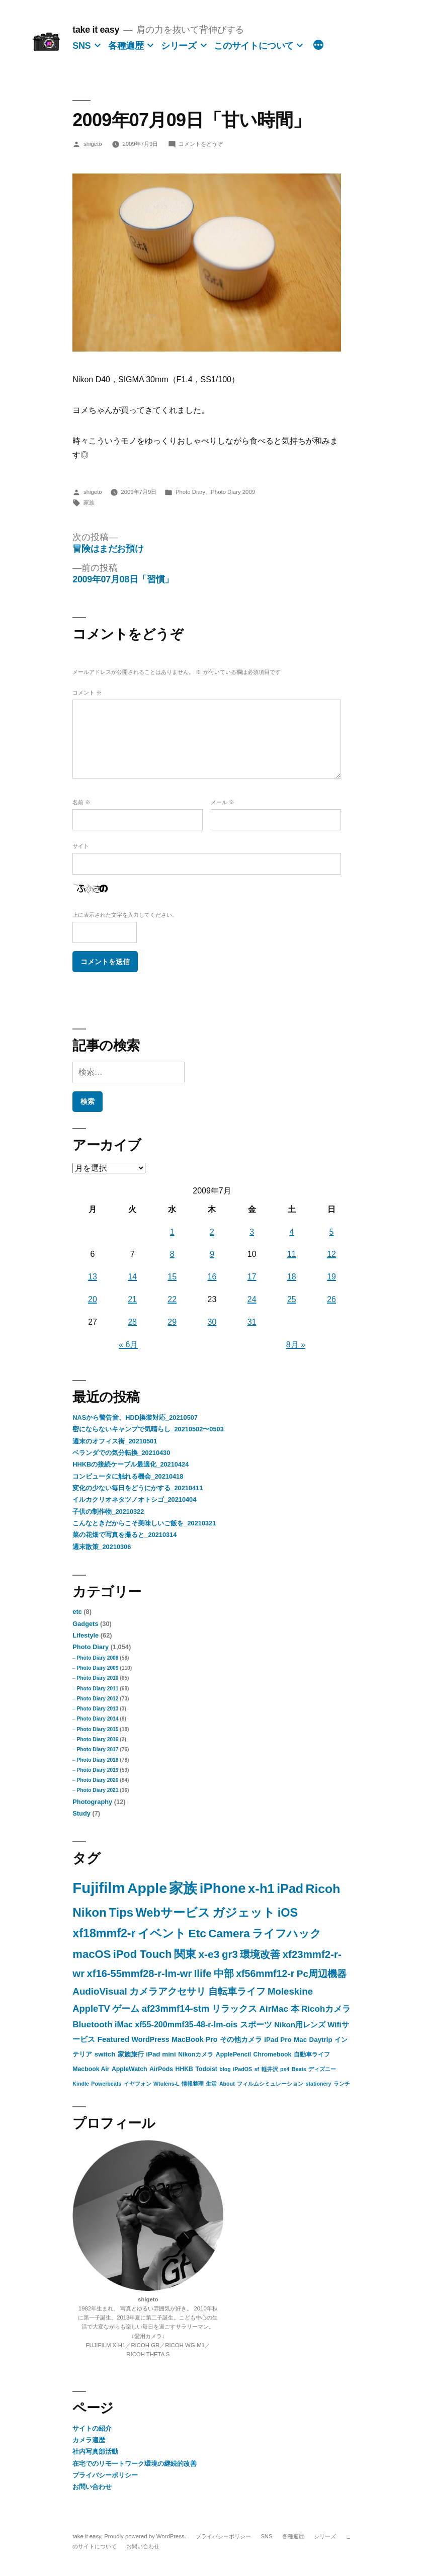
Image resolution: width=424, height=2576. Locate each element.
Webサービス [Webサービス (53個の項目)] (172, 1912)
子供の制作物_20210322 (108, 1511)
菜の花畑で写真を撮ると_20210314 (124, 1534)
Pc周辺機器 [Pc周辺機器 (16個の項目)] (322, 1973)
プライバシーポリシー (105, 2475)
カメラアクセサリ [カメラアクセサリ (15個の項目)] (167, 1991)
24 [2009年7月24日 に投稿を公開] (252, 1299)
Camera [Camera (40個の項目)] (229, 1933)
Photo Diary (190, 492)
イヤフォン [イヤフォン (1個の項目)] (137, 2084)
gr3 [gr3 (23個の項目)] (230, 1954)
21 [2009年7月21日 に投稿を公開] (132, 1299)
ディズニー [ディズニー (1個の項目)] (322, 2069)
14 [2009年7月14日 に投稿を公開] (132, 1276)
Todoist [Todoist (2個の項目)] (206, 2069)
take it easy (95, 30)
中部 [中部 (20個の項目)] (224, 1973)
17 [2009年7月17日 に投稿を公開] (252, 1276)
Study (81, 1813)
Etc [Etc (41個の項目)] (197, 1933)
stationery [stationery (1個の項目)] (318, 2084)
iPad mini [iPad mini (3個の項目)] (161, 2054)
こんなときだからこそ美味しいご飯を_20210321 (144, 1523)
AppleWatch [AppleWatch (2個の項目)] (129, 2069)
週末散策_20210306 (101, 1547)
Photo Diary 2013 (97, 1708)
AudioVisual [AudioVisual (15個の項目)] (99, 1991)
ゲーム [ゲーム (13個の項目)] (125, 2008)
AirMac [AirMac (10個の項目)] (273, 2009)
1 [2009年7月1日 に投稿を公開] (172, 1232)
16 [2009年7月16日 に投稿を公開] (212, 1276)
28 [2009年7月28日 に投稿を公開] (132, 1322)
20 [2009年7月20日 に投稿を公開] (92, 1299)
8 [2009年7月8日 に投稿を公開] (172, 1254)
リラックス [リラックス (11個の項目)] (234, 2009)
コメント (87, 693)
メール (222, 802)
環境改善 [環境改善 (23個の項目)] (260, 1954)
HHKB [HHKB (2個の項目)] (184, 2069)
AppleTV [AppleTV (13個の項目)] (91, 2008)
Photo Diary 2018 (97, 1760)
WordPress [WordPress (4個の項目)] (150, 2039)
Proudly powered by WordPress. (146, 2536)
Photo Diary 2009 (233, 492)
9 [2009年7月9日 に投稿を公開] (212, 1254)
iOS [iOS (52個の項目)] (288, 1912)
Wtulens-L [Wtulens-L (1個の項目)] (166, 2084)
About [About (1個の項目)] (227, 2084)
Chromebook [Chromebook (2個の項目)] (272, 2054)
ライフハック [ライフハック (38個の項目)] (286, 1933)
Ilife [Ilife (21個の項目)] (203, 1973)
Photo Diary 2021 (97, 1790)
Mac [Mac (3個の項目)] (300, 2039)
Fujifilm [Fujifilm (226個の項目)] (98, 1887)
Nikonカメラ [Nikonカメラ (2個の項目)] (195, 2054)
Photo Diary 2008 (97, 1658)
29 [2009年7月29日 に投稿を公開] (172, 1322)
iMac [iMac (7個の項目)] (124, 2024)
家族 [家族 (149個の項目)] (183, 1888)
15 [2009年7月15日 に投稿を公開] (172, 1276)
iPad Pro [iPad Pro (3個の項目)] (277, 2039)
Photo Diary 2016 (97, 1739)
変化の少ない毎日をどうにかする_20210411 (137, 1488)
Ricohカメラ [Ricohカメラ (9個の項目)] (326, 2009)
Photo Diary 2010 (97, 1678)
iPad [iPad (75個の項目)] (290, 1888)
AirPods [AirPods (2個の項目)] (161, 2069)
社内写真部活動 (95, 2451)
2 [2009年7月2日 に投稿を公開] (212, 1232)
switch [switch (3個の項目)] (105, 2054)
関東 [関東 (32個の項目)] (185, 1954)
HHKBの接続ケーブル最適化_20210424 (130, 1464)
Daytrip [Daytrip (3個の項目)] (320, 2039)
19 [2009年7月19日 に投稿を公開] (331, 1276)
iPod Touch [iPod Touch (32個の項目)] (142, 1954)
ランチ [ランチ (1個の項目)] (341, 2084)
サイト (80, 846)
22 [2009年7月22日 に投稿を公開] (172, 1299)
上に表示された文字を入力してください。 (125, 915)
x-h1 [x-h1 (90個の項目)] (261, 1888)
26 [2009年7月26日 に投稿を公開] (331, 1299)
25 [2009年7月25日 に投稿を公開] (291, 1299)
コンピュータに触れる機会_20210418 (127, 1476)
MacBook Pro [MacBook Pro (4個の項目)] (194, 2039)
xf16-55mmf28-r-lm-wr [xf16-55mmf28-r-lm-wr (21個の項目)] (139, 1973)
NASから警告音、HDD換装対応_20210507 (135, 1417)
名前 (81, 802)
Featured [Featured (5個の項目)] (113, 2039)
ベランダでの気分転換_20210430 (121, 1452)
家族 (89, 502)
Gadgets (85, 1623)
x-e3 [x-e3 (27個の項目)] (208, 1954)
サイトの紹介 (92, 2428)
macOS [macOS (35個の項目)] (91, 1954)
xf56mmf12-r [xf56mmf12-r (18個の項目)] (265, 1973)
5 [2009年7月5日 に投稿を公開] (331, 1232)
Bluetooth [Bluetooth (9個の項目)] (92, 2024)
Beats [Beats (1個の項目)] (299, 2069)
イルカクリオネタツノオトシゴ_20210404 (134, 1499)
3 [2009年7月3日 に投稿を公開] (251, 1232)
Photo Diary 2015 (97, 1729)
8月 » (295, 1344)
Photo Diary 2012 (97, 1698)
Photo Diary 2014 (97, 1719)
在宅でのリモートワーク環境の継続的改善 (134, 2463)
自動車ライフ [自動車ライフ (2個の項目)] (312, 2054)
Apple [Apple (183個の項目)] (147, 1888)
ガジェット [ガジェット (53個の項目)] (243, 1912)
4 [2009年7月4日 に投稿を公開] (291, 1232)
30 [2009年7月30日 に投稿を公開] (212, 1322)
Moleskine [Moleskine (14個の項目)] (290, 1991)
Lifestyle (85, 1635)
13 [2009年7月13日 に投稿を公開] (92, 1276)
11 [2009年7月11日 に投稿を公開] (291, 1254)
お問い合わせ (92, 2487)
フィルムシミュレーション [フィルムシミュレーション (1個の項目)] (270, 2084)
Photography (92, 1802)
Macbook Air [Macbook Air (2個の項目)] (90, 2069)
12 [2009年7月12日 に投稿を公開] (331, 1254)
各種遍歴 (126, 46)
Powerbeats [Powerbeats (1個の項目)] (106, 2084)
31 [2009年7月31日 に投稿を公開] (252, 1322)
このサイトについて (254, 46)
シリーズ (179, 46)
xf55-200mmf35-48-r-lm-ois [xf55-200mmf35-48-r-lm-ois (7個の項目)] (186, 2024)
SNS (81, 46)
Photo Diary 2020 (97, 1780)
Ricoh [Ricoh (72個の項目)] (323, 1889)
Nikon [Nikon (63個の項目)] (89, 1912)
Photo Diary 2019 (97, 1770)
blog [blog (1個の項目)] (225, 2069)
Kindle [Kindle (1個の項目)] (80, 2084)
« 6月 (128, 1344)
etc (77, 1611)
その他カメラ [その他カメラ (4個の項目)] (241, 2039)
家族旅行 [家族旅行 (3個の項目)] (131, 2054)
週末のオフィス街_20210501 (114, 1441)
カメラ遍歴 (88, 2440)
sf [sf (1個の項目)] (257, 2069)
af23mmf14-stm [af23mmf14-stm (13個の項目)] (176, 2008)
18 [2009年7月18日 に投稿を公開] (291, 1276)
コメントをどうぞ (201, 144)
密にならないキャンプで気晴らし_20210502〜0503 (148, 1429)
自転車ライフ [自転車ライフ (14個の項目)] (237, 1991)
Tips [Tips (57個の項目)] (121, 1912)
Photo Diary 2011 (97, 1688)
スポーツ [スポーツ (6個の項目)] (256, 2024)
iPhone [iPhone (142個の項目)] (223, 1888)
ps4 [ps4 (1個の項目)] (284, 2069)
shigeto (92, 144)
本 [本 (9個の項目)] (295, 2009)
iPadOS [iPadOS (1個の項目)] (242, 2069)
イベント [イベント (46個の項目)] (162, 1933)
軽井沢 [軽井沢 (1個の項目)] (270, 2069)
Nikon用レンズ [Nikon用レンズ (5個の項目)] (299, 2024)
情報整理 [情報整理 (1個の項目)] (193, 2084)
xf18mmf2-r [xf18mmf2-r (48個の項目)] (103, 1933)
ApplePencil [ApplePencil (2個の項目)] (233, 2054)
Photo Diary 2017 (97, 1749)
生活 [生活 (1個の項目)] (211, 2084)
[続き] (318, 46)
